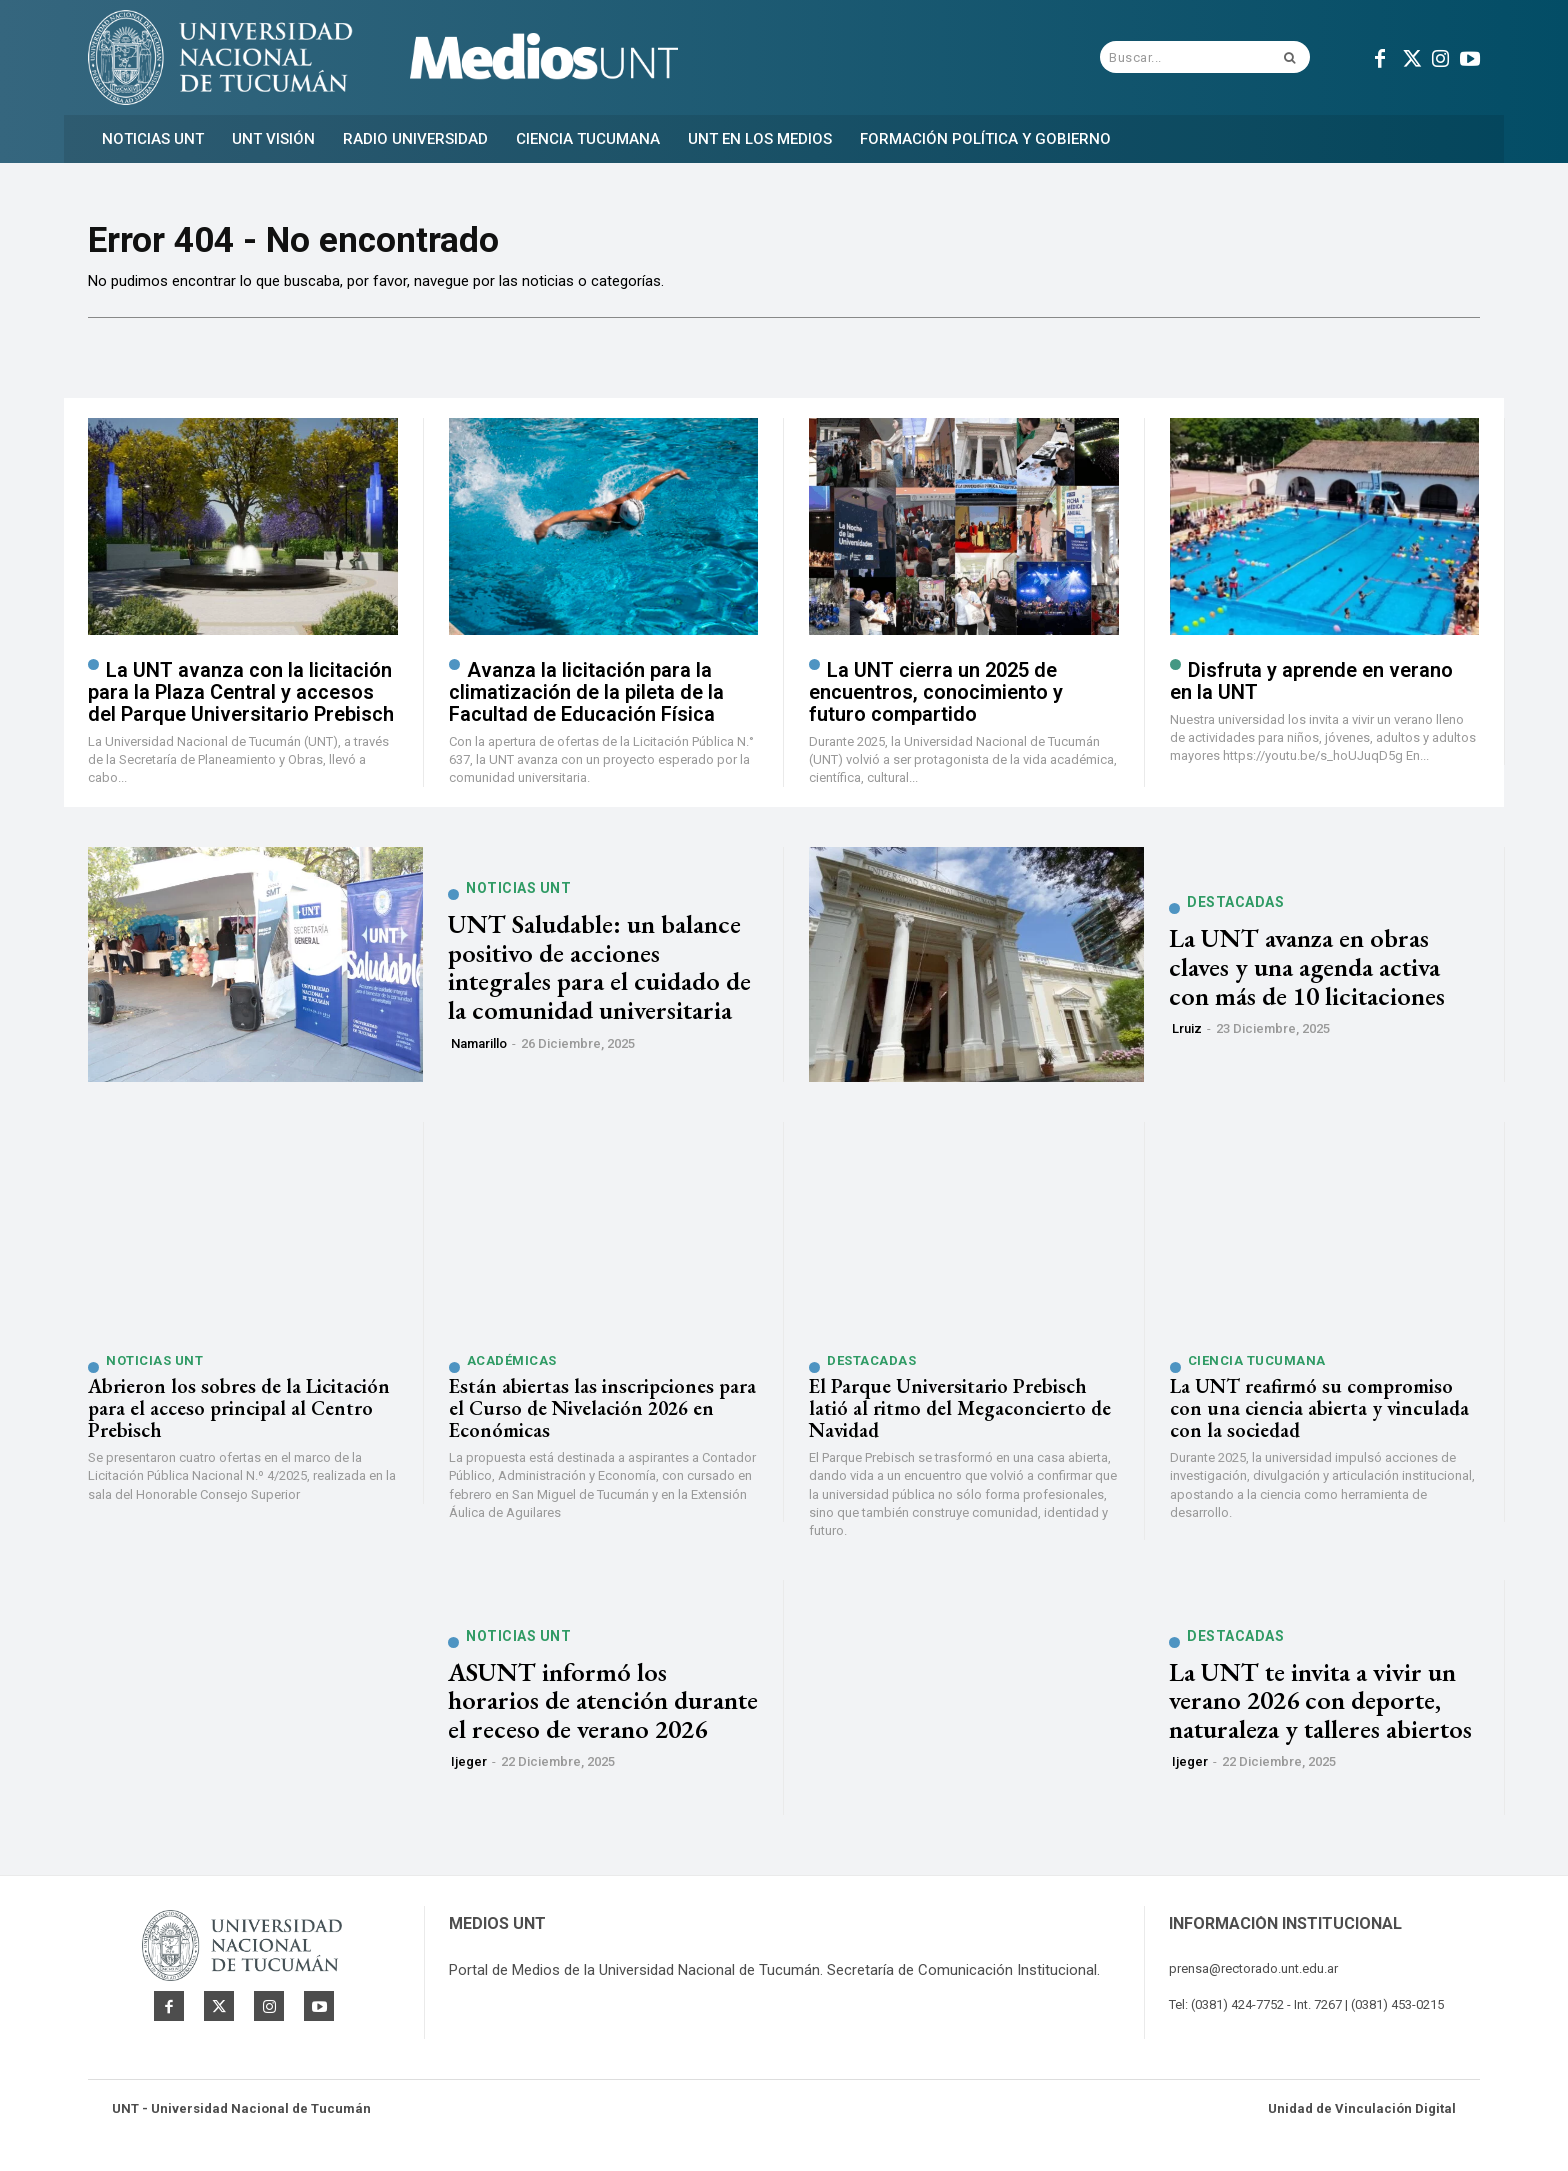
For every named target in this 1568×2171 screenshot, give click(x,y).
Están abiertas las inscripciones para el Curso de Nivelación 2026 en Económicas (602, 1415)
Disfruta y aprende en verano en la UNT (1311, 687)
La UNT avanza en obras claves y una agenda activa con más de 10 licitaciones (1307, 973)
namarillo (479, 1049)
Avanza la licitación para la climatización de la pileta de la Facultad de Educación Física (586, 698)
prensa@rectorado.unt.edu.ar (1253, 1975)
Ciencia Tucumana (1257, 1367)
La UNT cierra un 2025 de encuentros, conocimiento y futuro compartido (936, 698)
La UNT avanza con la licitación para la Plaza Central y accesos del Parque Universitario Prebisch (241, 698)
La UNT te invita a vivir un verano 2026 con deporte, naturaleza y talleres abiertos (1320, 1706)
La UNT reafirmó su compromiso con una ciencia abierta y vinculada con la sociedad (1319, 1415)
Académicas (512, 1367)
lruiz (1187, 1035)
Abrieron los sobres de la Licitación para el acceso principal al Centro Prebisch (239, 1415)
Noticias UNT (518, 895)
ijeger (469, 1768)
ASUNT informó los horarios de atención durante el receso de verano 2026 (603, 1706)
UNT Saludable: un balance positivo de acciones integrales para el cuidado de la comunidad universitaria (599, 974)
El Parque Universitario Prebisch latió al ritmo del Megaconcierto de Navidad (960, 1415)
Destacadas (1235, 909)
